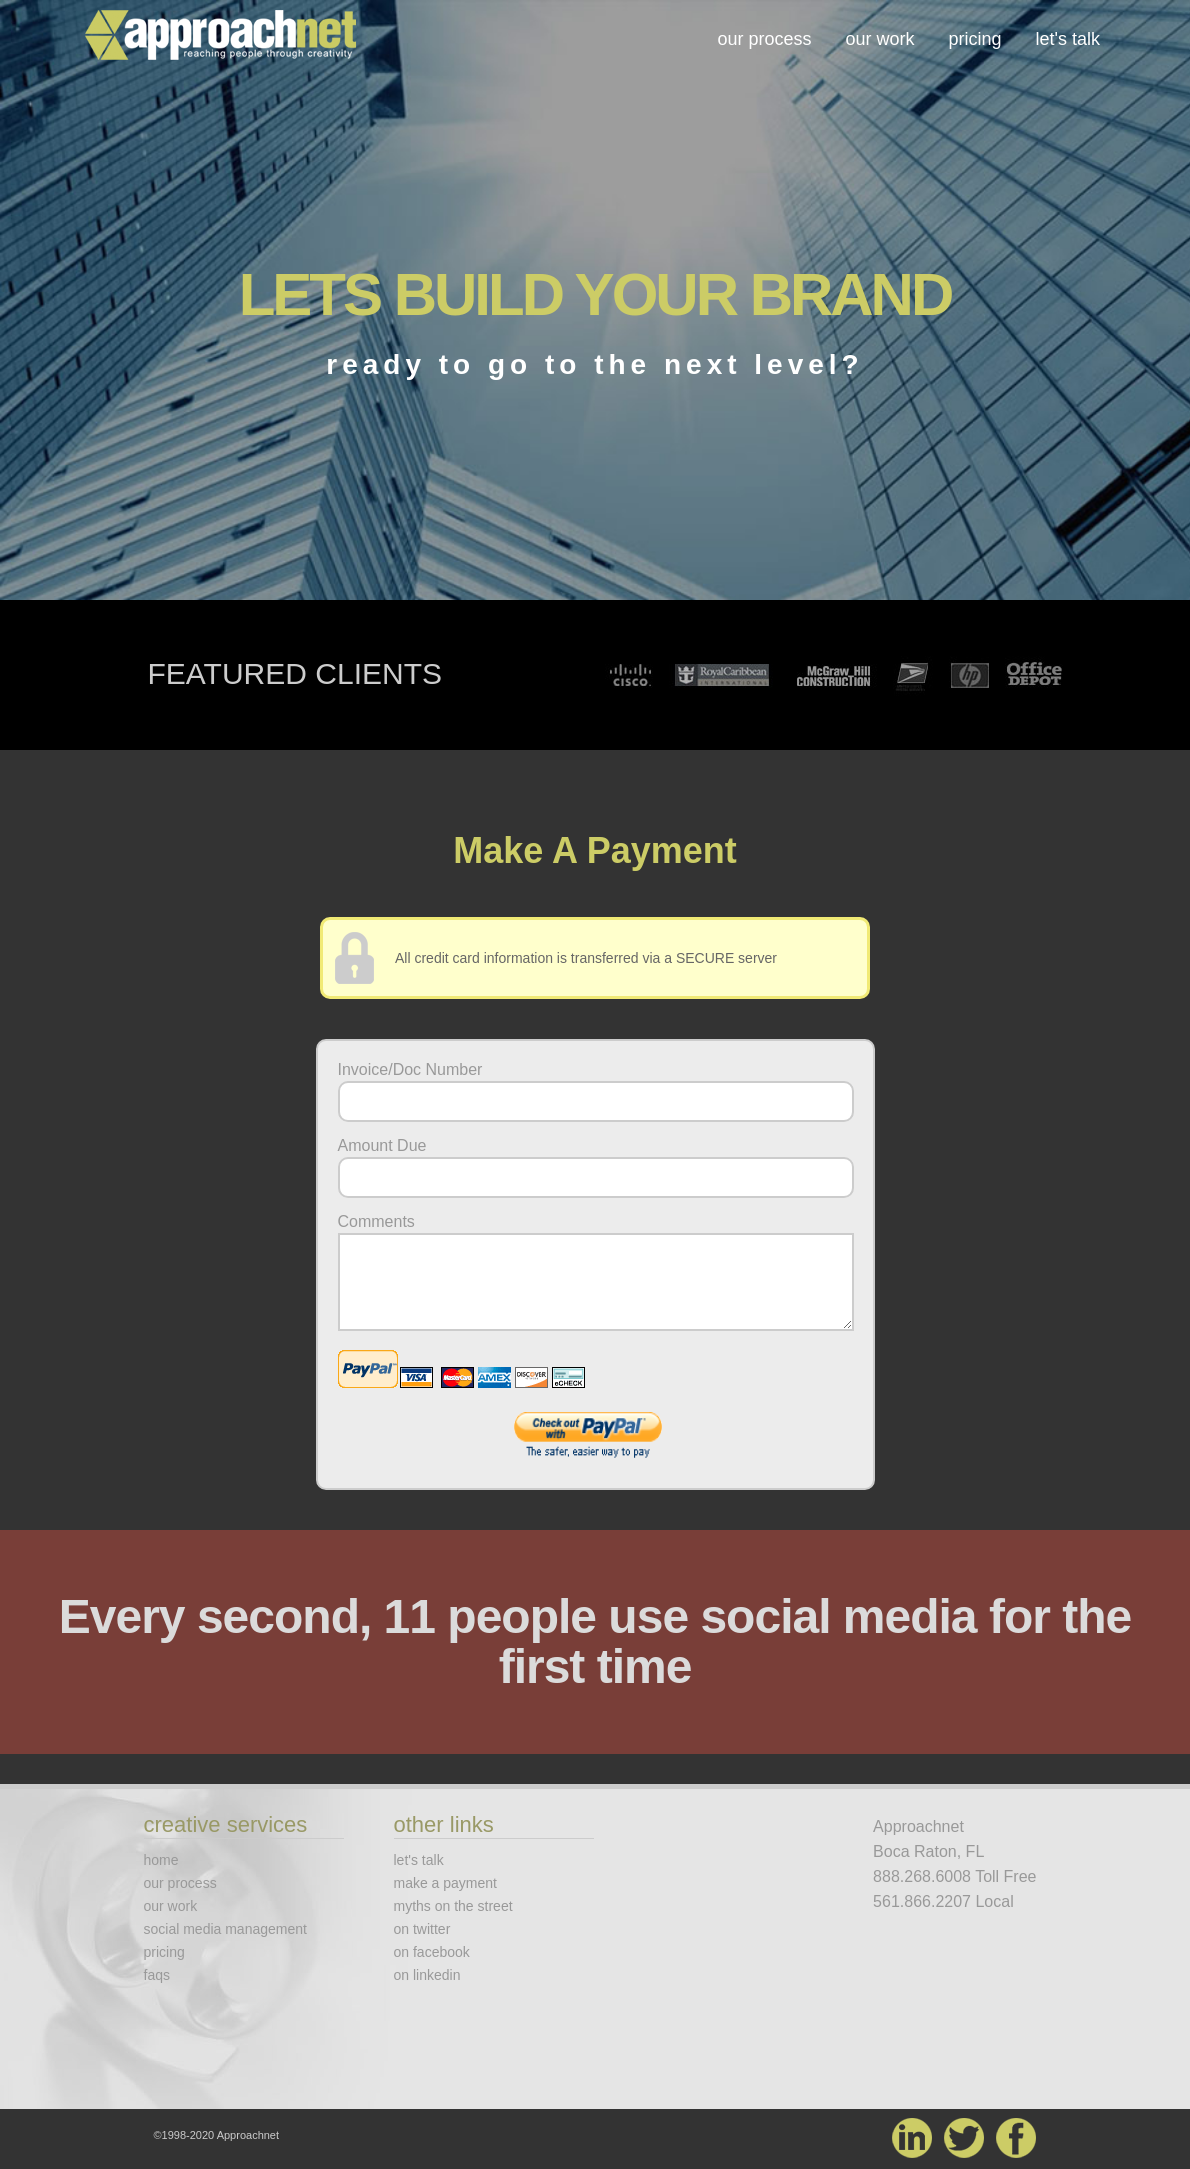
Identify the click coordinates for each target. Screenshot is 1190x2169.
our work (879, 39)
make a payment (446, 1883)
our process (764, 39)
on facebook (432, 1952)
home (161, 1860)
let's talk (1068, 39)
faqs (157, 1975)
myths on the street (453, 1906)
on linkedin (427, 1975)
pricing (975, 39)
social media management (225, 1929)
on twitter (422, 1929)
